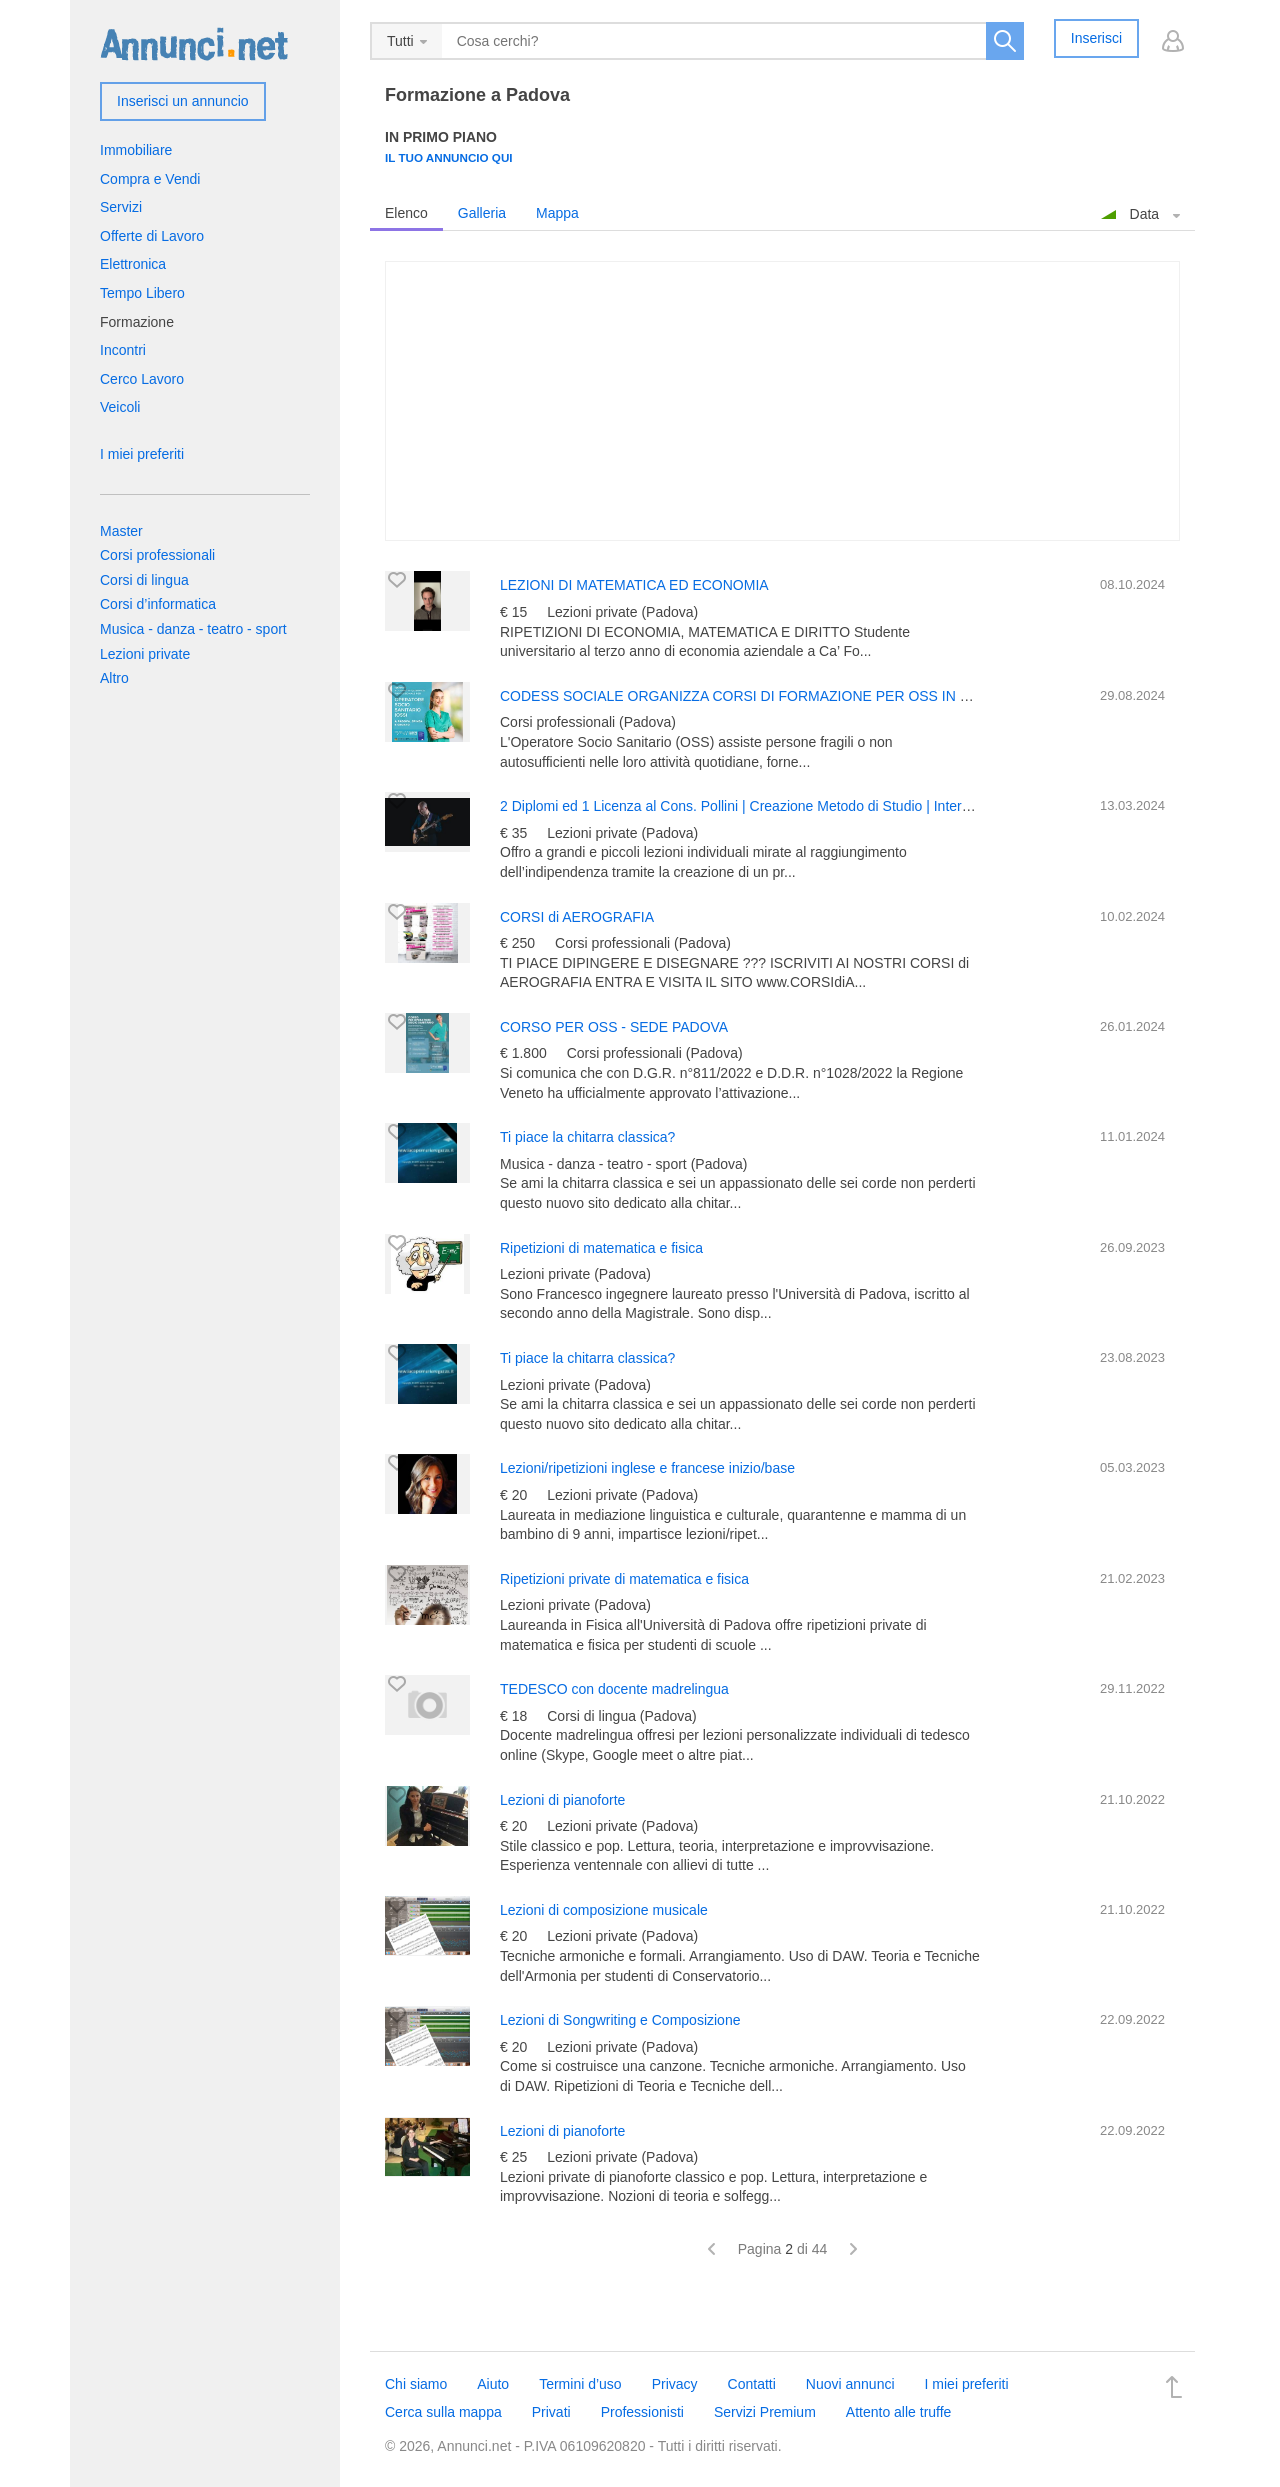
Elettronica (133, 264)
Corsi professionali (157, 555)
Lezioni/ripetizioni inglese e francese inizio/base (647, 1468)
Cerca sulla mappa (443, 2412)
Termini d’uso (580, 2384)
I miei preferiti (142, 454)
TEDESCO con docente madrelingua (614, 1689)
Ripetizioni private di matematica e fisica (624, 1579)
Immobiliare (136, 150)
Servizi (121, 207)
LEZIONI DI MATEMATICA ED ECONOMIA (634, 585)
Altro (114, 678)
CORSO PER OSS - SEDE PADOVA (614, 1027)
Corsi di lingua (144, 580)
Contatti (752, 2384)
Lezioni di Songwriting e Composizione (620, 2020)
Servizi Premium (765, 2412)
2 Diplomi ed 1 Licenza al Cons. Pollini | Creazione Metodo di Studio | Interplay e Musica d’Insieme (805, 806)
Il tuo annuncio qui (449, 157)
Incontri (123, 350)
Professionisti (642, 2412)
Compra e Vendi (150, 179)
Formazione (137, 322)
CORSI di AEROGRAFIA (577, 917)
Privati (551, 2412)
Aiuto (493, 2384)
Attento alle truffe (899, 2412)
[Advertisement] (782, 401)
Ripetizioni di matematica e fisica (601, 1248)
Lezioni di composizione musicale (604, 1910)
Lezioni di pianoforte (562, 1800)
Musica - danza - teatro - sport (193, 629)
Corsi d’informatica (158, 604)
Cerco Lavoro (142, 379)
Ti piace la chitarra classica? (587, 1137)
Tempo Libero (142, 293)
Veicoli (120, 407)
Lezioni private (145, 654)
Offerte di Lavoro (152, 236)
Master (121, 531)
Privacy (675, 2384)
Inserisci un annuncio (183, 101)
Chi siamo (416, 2384)
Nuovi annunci (850, 2384)
